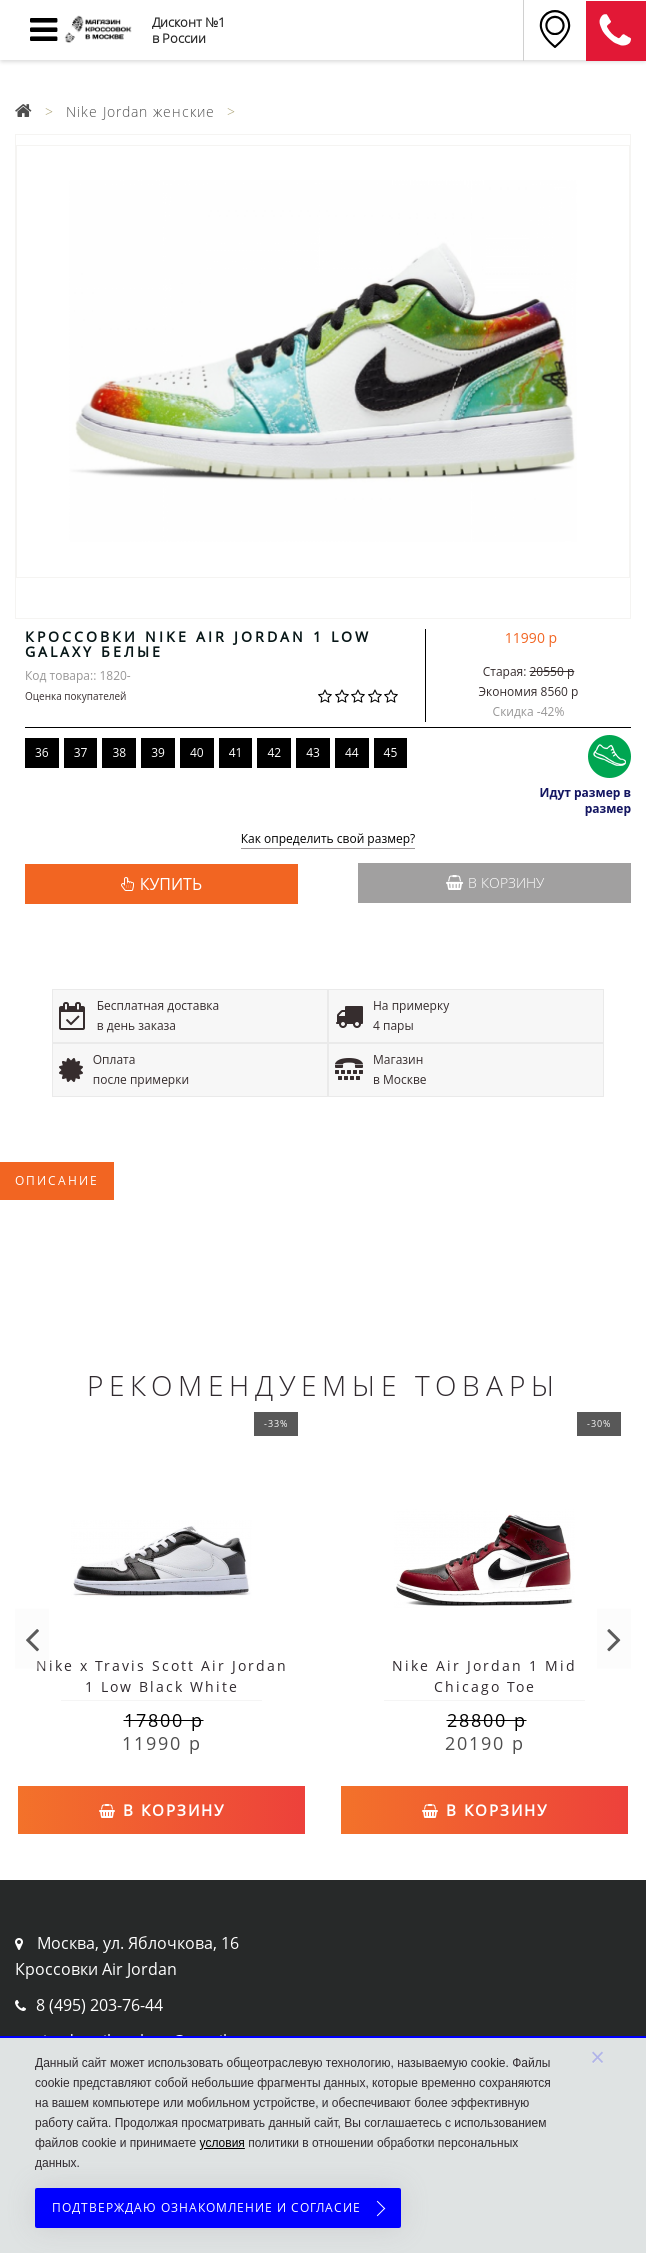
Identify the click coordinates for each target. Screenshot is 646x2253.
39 (158, 752)
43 (313, 752)
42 (274, 752)
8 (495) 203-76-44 (99, 2005)
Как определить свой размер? (328, 839)
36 (42, 752)
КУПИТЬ (171, 884)
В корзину (495, 882)
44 (352, 752)
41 (236, 752)
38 (119, 752)
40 (197, 752)
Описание (57, 1180)
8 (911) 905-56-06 (616, 31)
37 (81, 752)
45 (391, 752)
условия (222, 2143)
